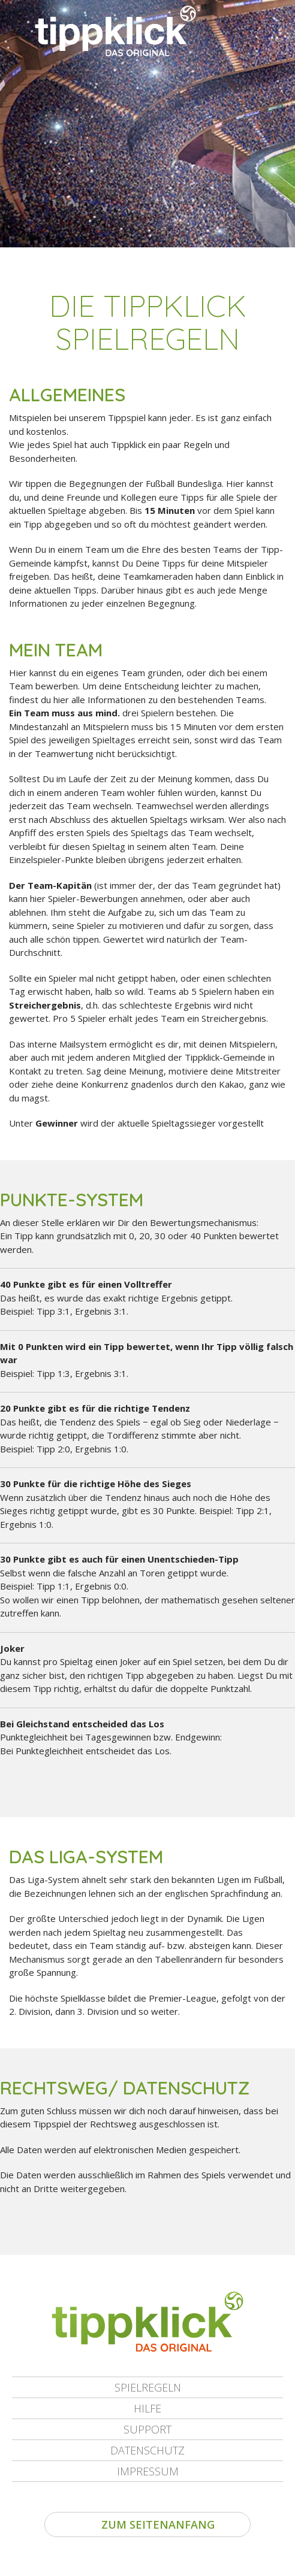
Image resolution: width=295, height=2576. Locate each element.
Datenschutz (147, 2450)
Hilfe (147, 2408)
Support (147, 2429)
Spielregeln (148, 2387)
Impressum (148, 2471)
